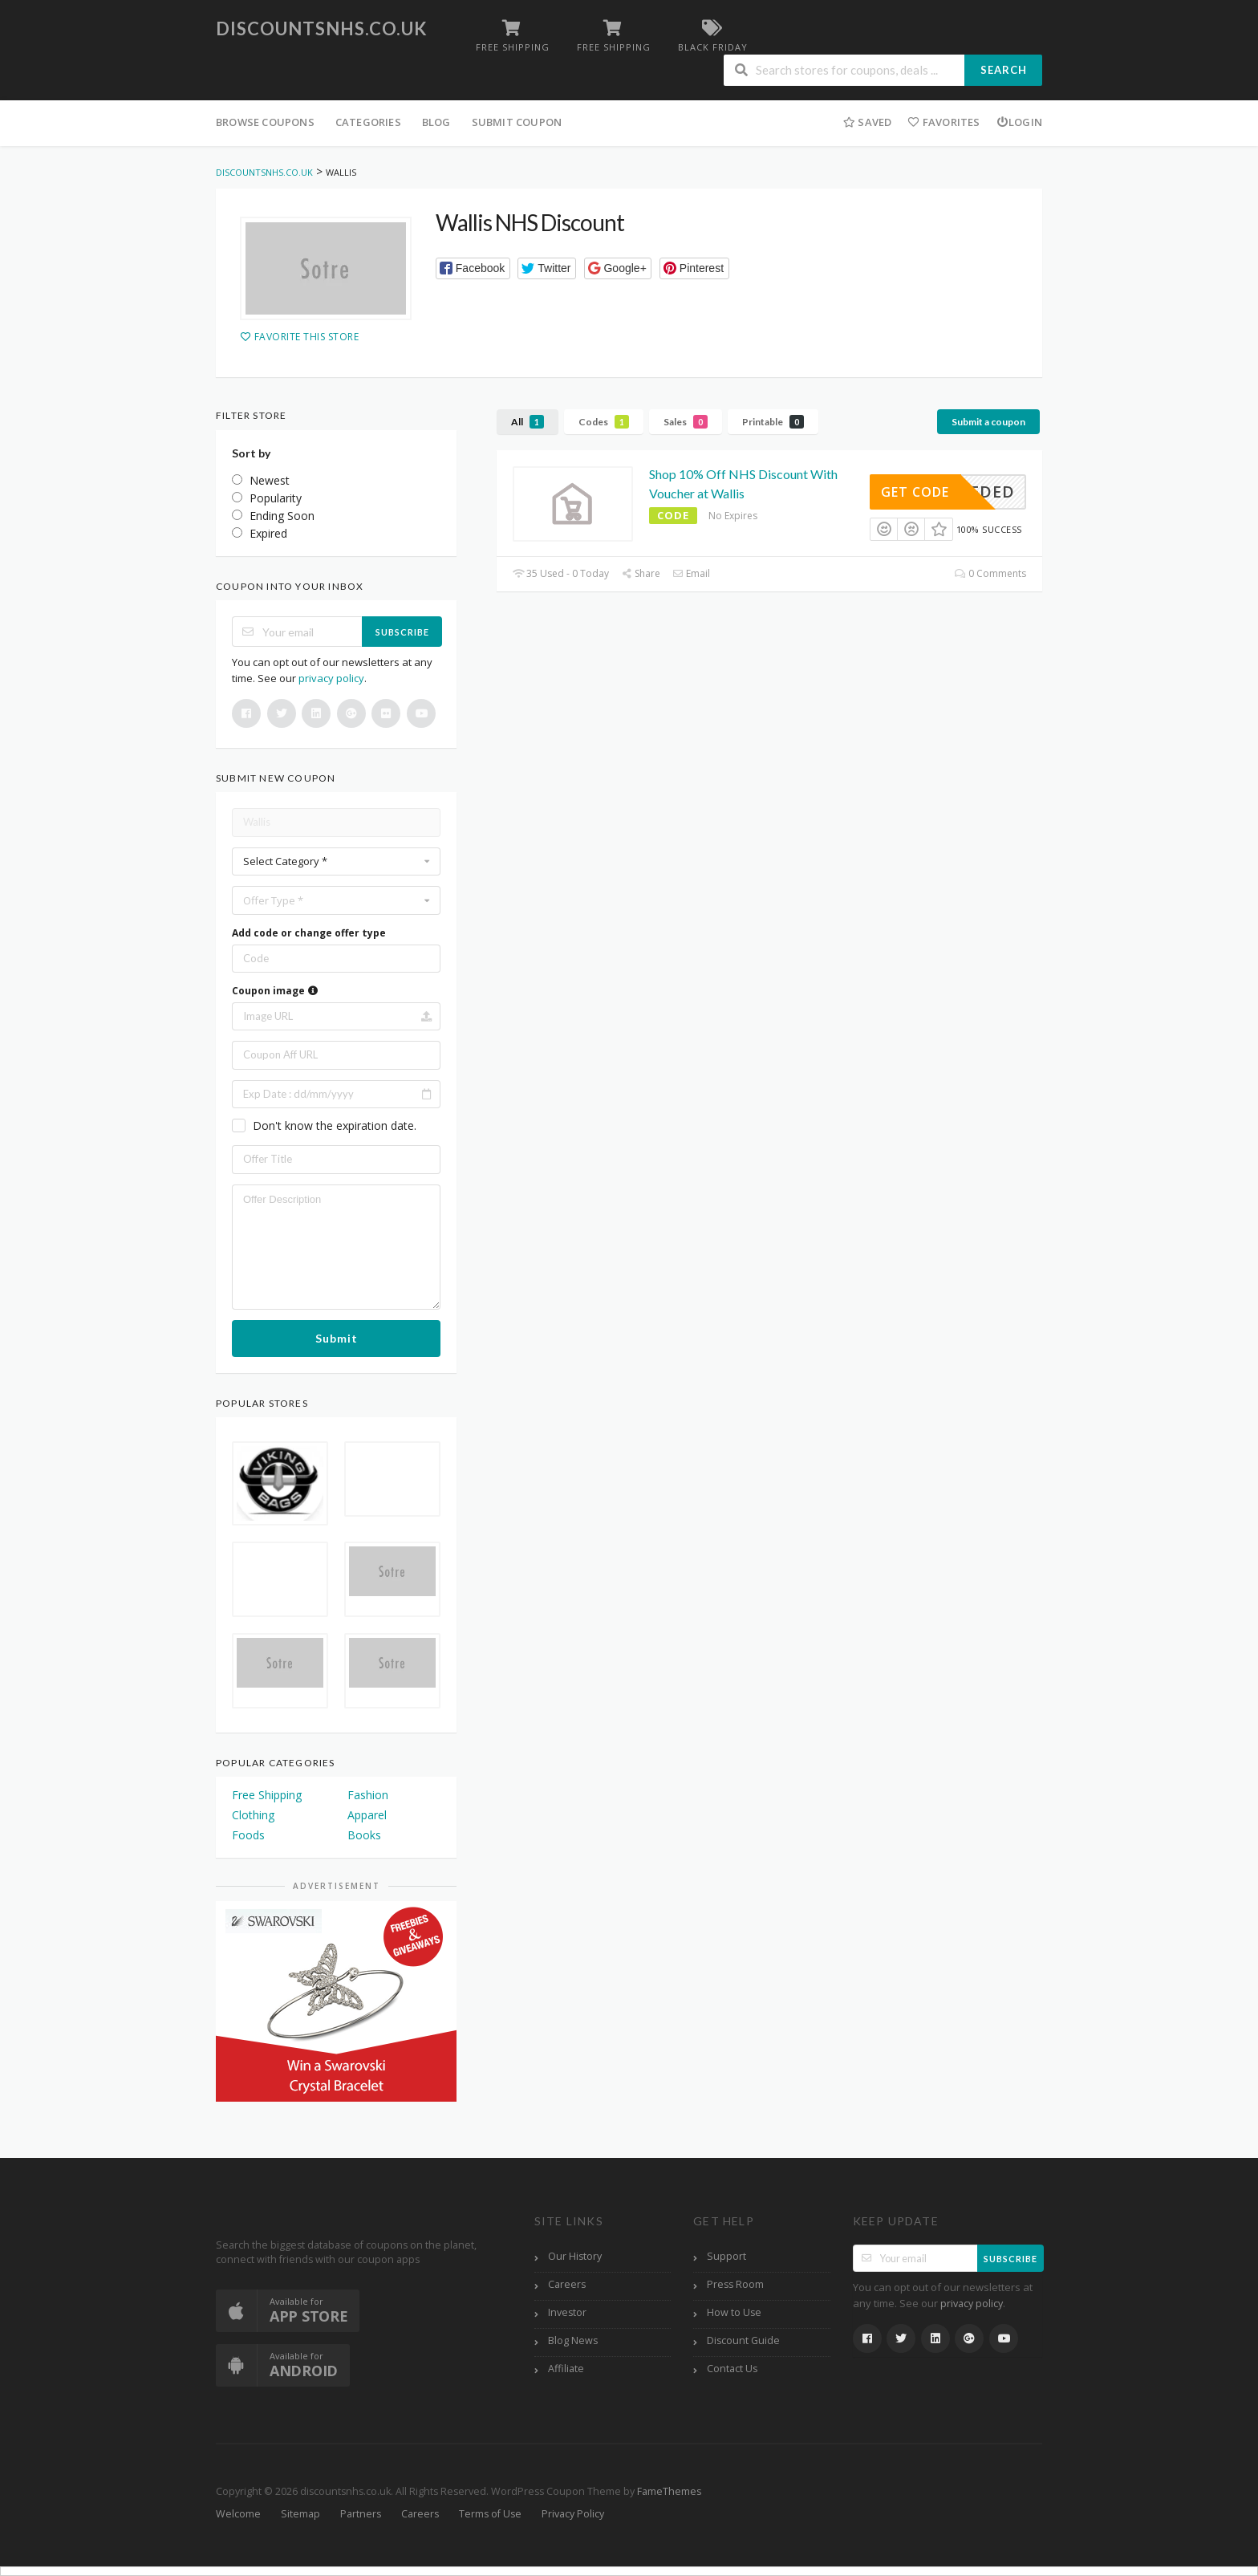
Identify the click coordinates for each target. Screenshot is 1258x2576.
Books (364, 1835)
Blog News (573, 2340)
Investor (567, 2312)
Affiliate (566, 2368)
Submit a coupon (988, 422)
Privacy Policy (573, 2514)
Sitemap (300, 2514)
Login (1019, 122)
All (527, 422)
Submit (336, 1338)
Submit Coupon (517, 122)
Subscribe (402, 632)
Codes (603, 422)
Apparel (367, 1814)
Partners (360, 2514)
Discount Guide (743, 2340)
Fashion (367, 1794)
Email (691, 573)
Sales (685, 422)
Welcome (238, 2514)
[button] (473, 268)
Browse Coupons (265, 122)
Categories (368, 122)
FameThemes (669, 2491)
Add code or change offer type (309, 933)
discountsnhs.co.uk (322, 28)
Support (726, 2256)
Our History (575, 2256)
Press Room (735, 2284)
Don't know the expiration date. (334, 1125)
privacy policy (331, 678)
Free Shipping (267, 1794)
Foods (248, 1835)
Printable (773, 422)
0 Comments (990, 573)
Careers (567, 2284)
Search (1003, 69)
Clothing (253, 1814)
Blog (436, 122)
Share (640, 573)
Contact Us (732, 2368)
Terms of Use (490, 2514)
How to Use (734, 2312)
